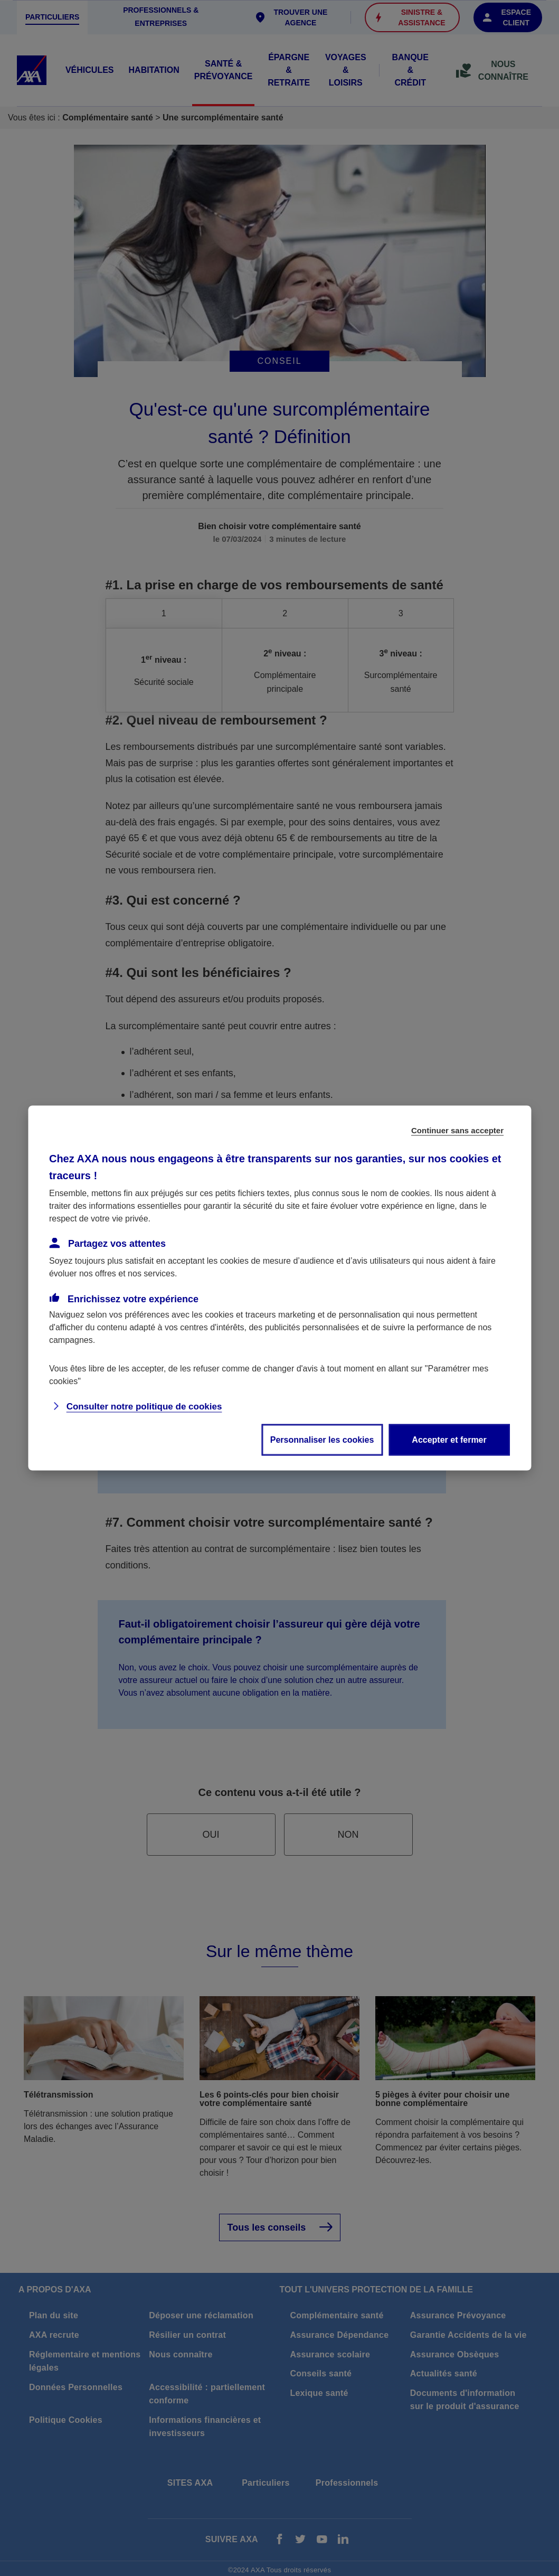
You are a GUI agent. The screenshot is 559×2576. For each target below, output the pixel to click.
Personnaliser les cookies (322, 1439)
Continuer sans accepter (457, 1130)
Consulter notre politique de (144, 1407)
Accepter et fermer (449, 1439)
